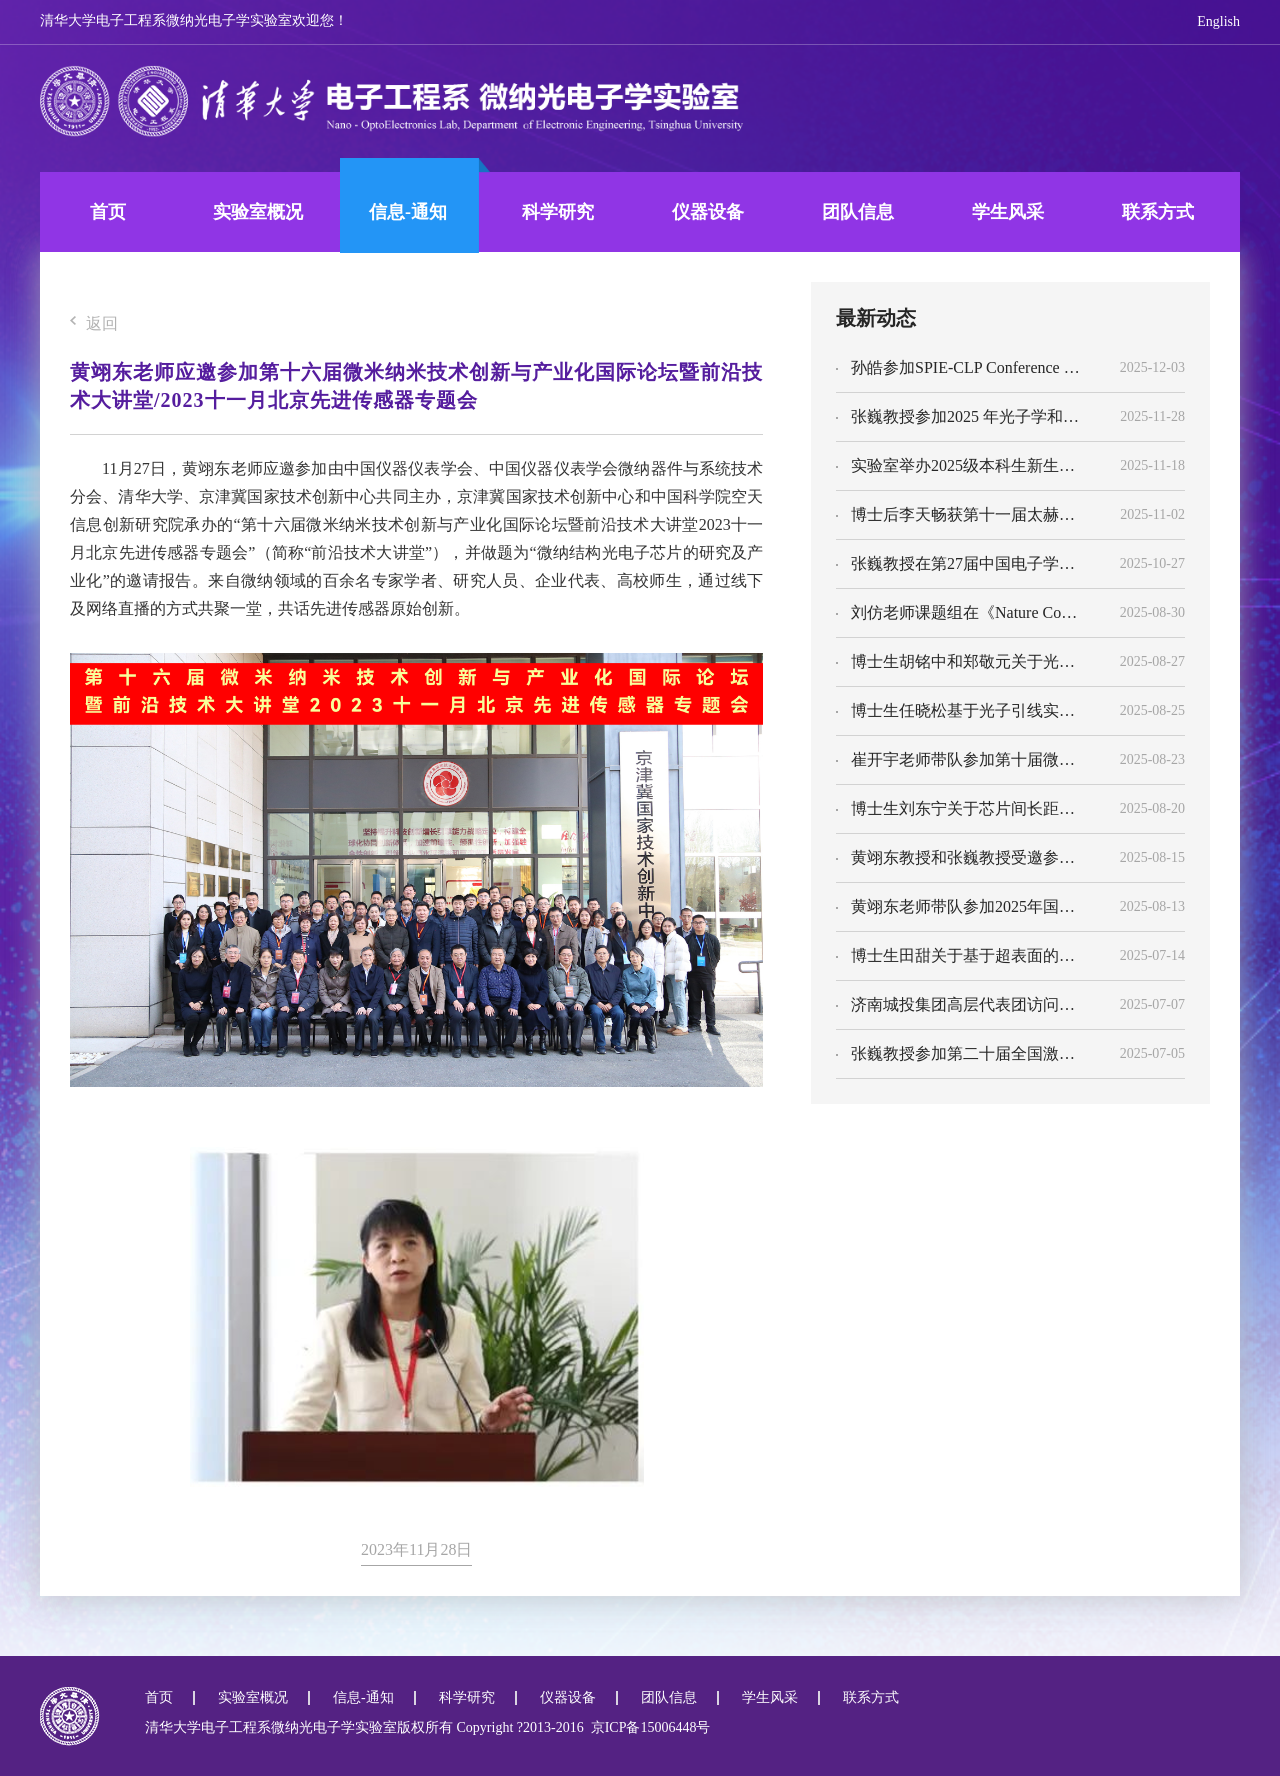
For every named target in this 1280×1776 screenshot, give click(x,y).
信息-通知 (408, 212)
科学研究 (558, 212)
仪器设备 (708, 212)
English (1218, 21)
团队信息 (858, 212)
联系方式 (1158, 212)
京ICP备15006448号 (647, 1727)
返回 (94, 324)
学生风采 (1008, 212)
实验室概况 (258, 212)
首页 (108, 212)
